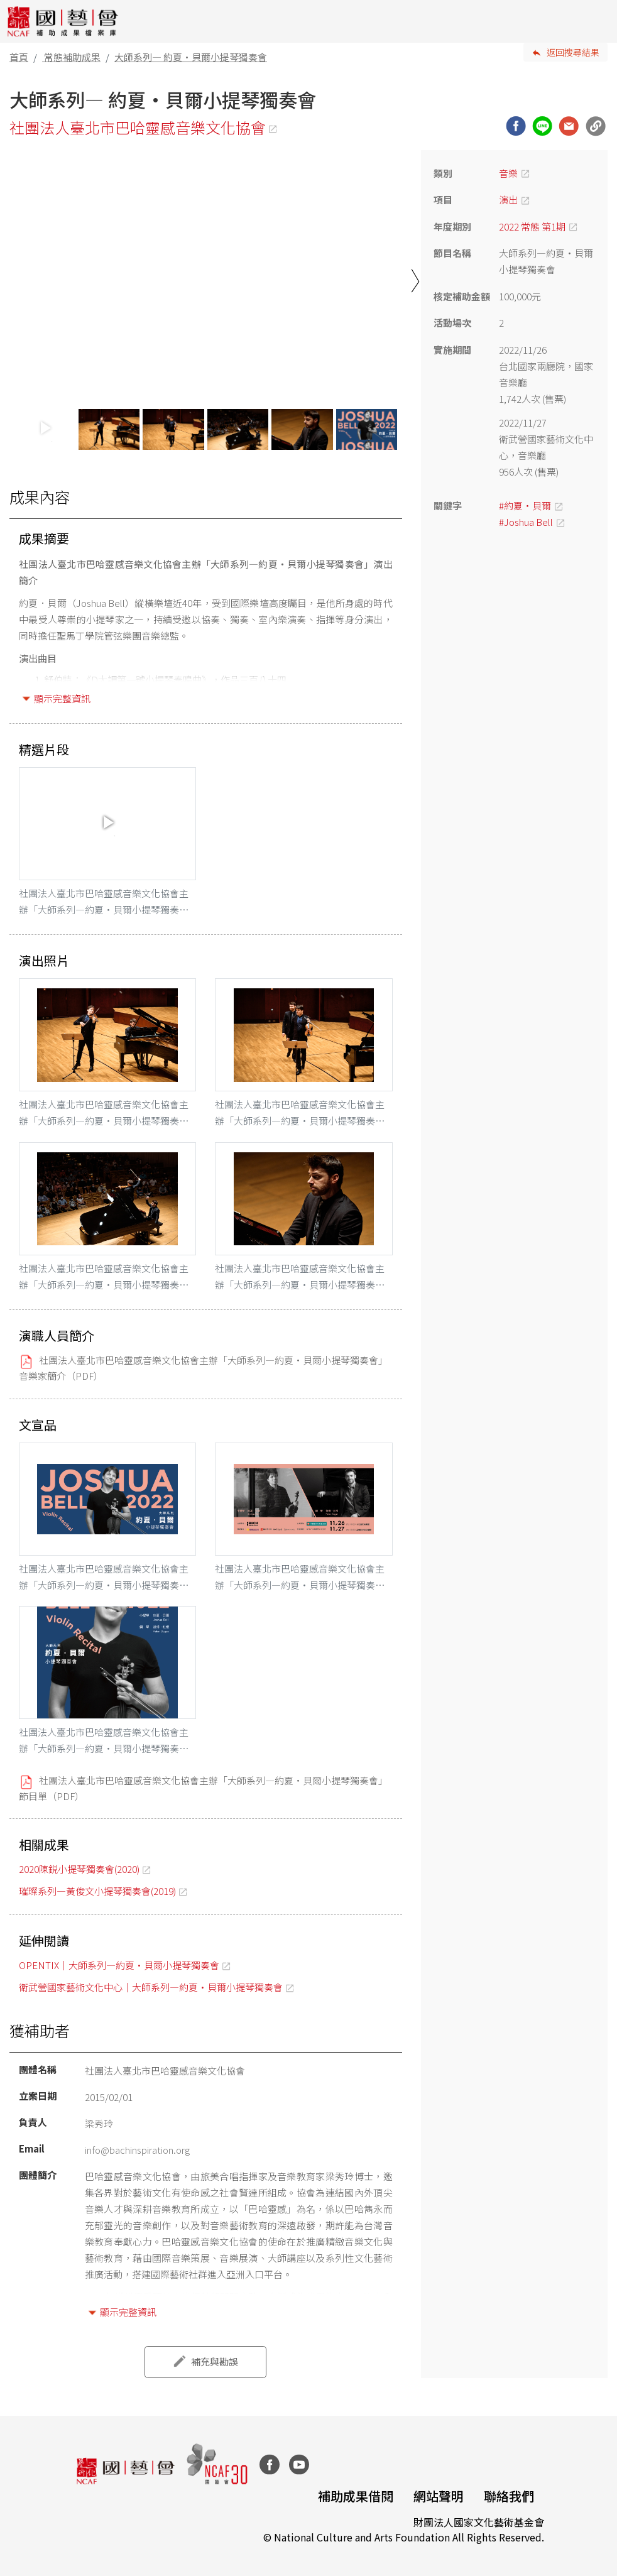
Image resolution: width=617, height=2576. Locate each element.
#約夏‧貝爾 (525, 505)
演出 (508, 199)
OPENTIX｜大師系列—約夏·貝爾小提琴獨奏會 (119, 1965)
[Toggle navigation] (598, 21)
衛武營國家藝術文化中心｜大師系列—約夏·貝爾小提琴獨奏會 (151, 1987)
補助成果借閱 (355, 2496)
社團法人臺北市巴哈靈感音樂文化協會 (137, 127)
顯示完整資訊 (62, 698)
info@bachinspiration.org (137, 2149)
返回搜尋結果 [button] (573, 52)
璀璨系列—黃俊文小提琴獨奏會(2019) (97, 1890)
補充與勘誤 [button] (214, 2361)
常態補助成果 (72, 56)
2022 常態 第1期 (532, 226)
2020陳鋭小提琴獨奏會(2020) (79, 1868)
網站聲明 (438, 2496)
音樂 (508, 173)
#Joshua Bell (526, 521)
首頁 (18, 56)
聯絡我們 (509, 2496)
